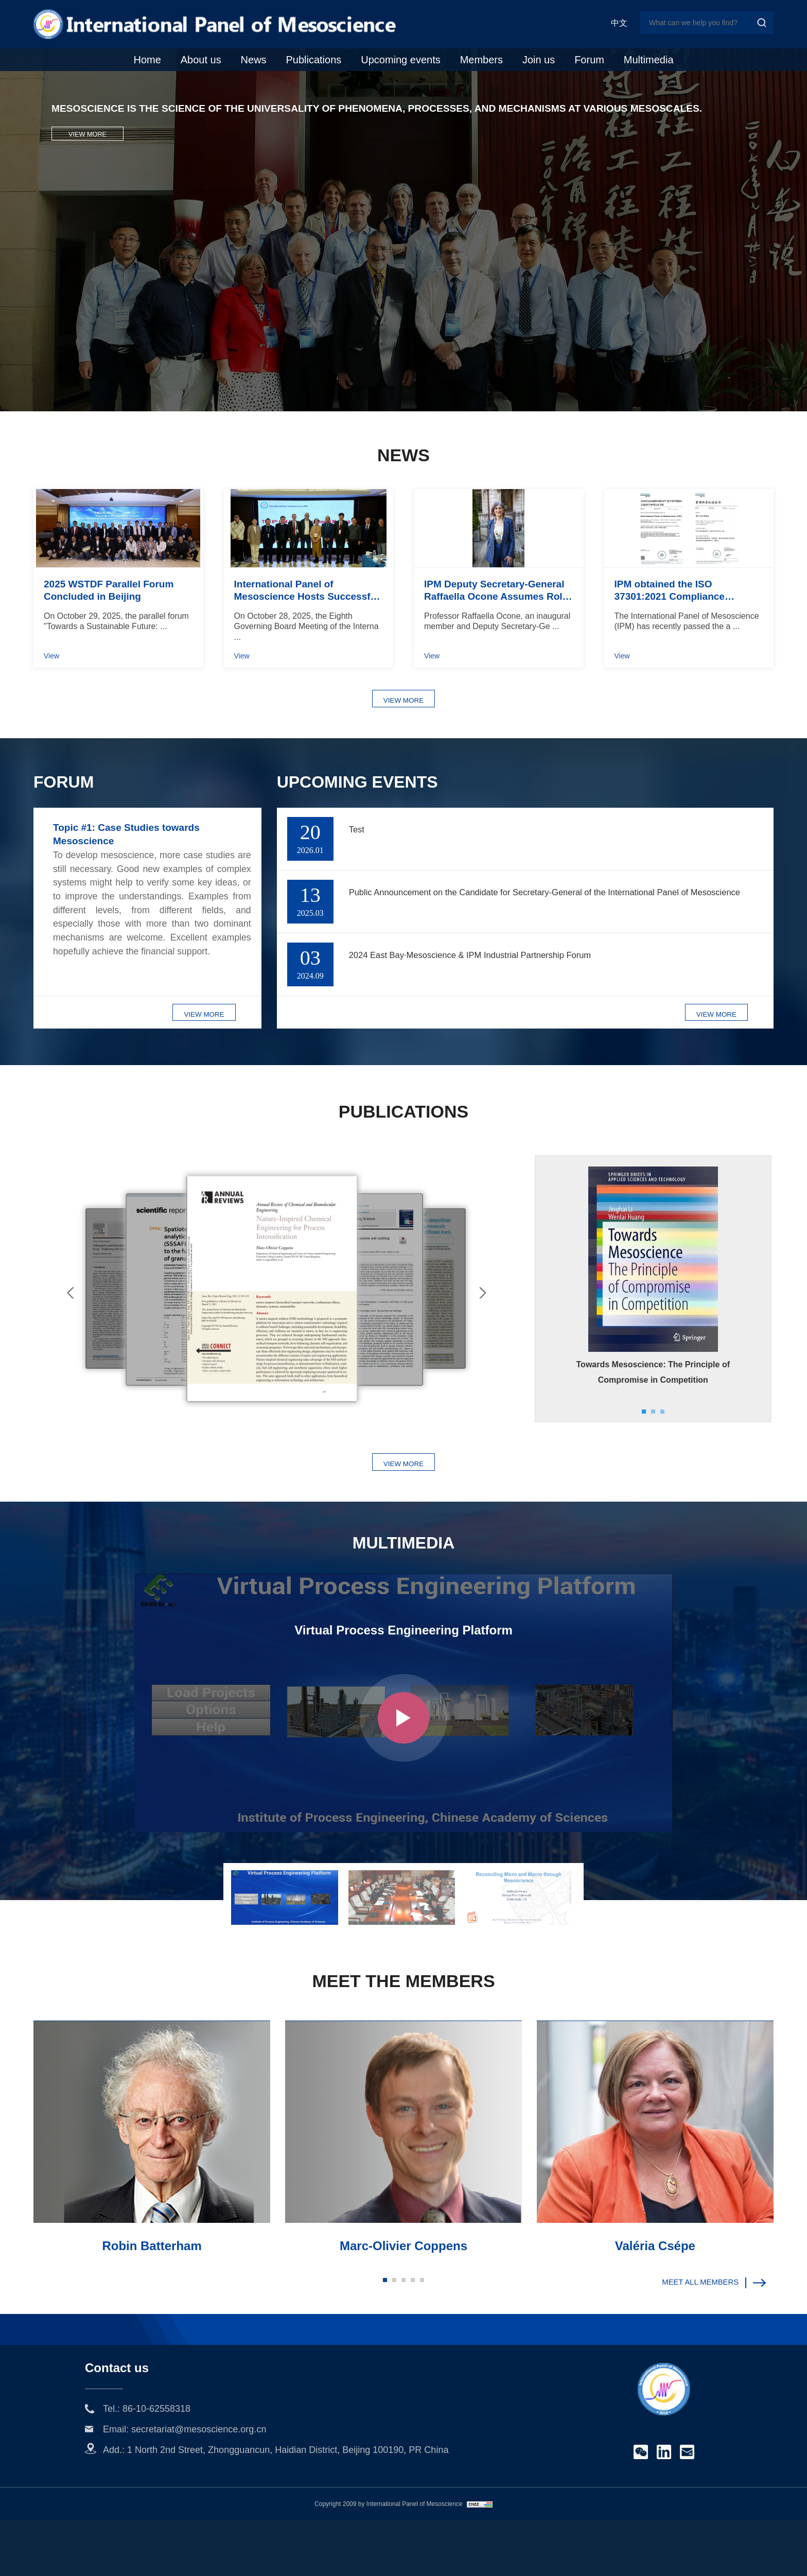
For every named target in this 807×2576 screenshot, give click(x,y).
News (254, 59)
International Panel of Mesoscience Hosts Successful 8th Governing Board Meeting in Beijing (308, 636)
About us (201, 59)
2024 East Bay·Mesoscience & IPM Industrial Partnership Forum (503, 1007)
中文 (619, 23)
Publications (313, 59)
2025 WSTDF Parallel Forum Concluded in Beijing (108, 636)
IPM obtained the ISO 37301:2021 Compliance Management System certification (670, 636)
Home (147, 59)
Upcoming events (401, 59)
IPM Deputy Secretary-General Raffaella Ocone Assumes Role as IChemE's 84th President (496, 636)
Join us (538, 59)
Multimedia (649, 59)
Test (359, 881)
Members (481, 59)
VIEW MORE (87, 187)
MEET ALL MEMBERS (705, 2341)
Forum (589, 59)
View (51, 702)
